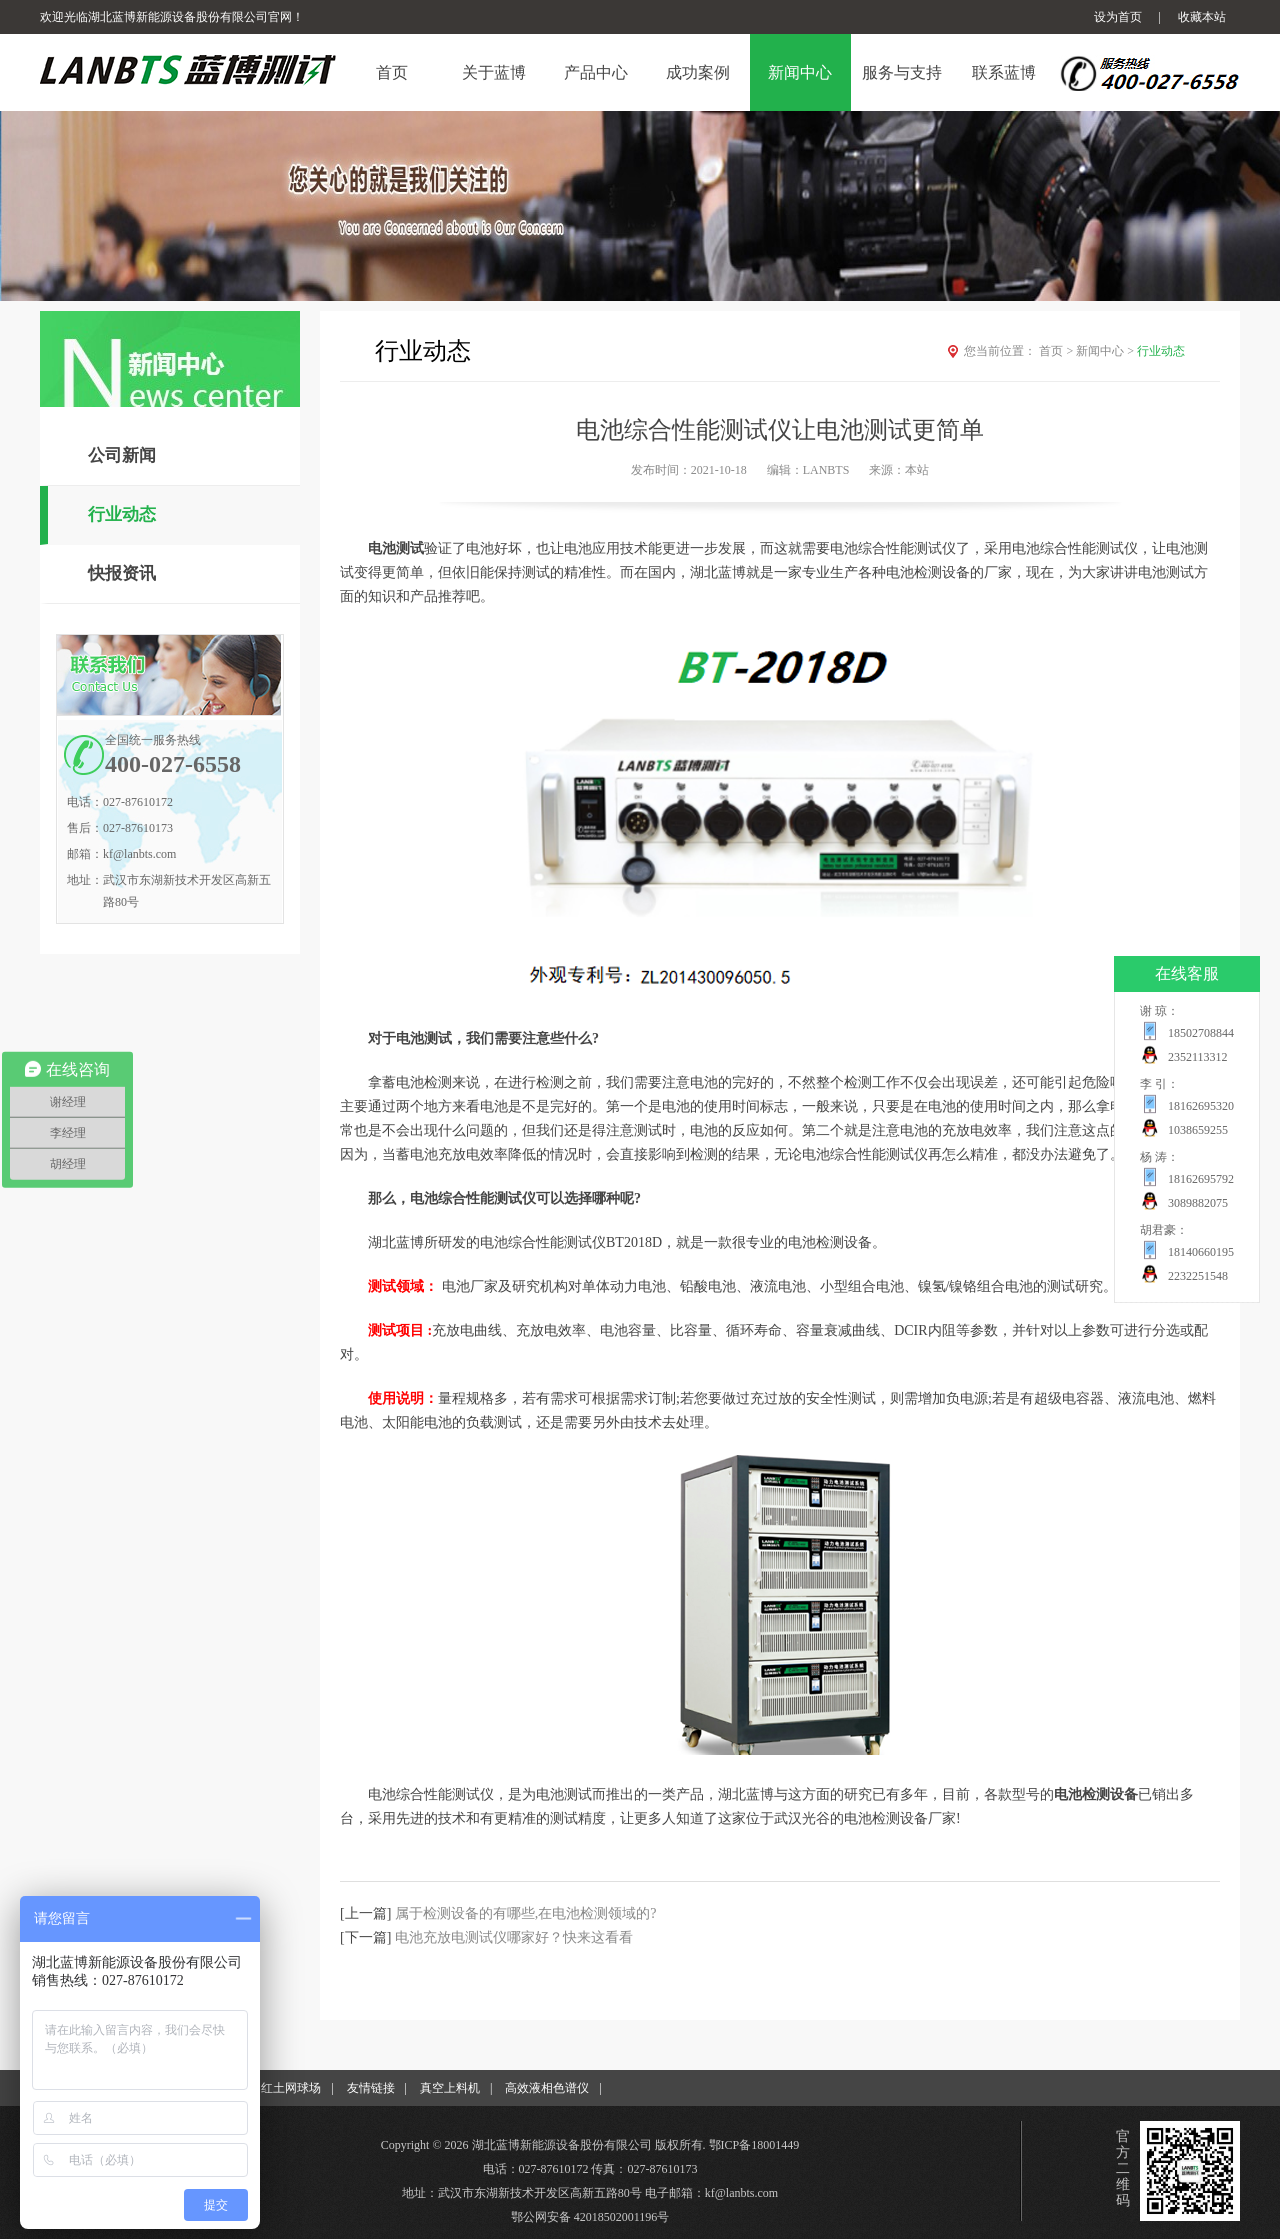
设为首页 (1118, 17)
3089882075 (1198, 1203)
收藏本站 (1202, 17)
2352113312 (1198, 1057)
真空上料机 (450, 2088)
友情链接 (371, 2088)
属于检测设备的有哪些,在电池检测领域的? (526, 1913)
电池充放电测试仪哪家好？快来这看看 (514, 1937)
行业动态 (122, 514)
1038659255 (1198, 1130)
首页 (1057, 351)
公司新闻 (122, 455)
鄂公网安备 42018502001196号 (590, 2217)
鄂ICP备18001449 (754, 2145)
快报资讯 (122, 573)
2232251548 (1198, 1276)
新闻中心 (1106, 351)
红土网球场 (291, 2088)
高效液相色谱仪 (547, 2088)
